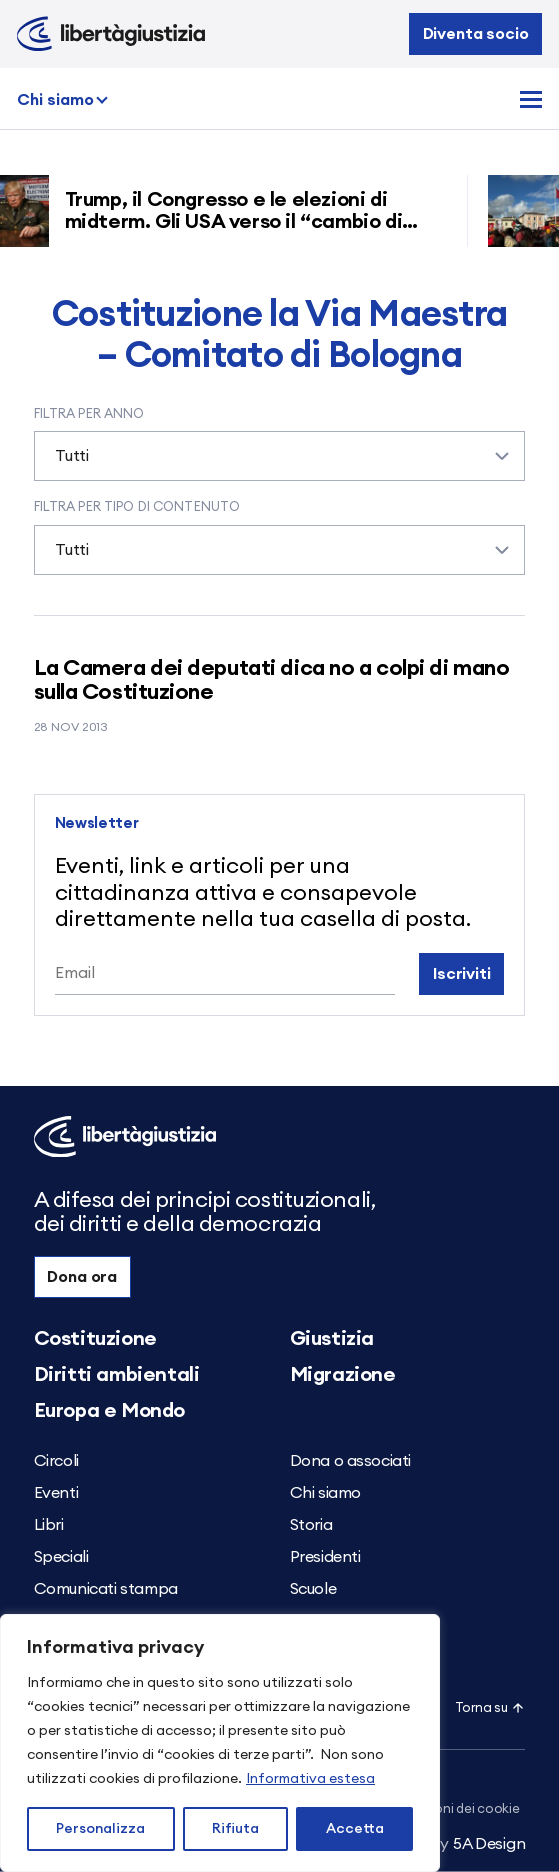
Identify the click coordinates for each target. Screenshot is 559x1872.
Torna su (490, 1708)
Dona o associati (351, 1461)
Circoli (56, 1461)
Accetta (355, 1829)
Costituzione (95, 1339)
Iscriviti (462, 974)
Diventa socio (476, 34)
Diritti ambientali (117, 1375)
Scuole (313, 1589)
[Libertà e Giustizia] (111, 34)
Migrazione (343, 1375)
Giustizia (332, 1339)
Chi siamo (55, 100)
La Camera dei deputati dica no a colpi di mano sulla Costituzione (272, 680)
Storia (311, 1525)
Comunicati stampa (106, 1589)
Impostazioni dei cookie (447, 1809)
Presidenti (325, 1557)
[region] (220, 1743)
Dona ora (82, 1277)
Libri (49, 1525)
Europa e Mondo (109, 1411)
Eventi (56, 1493)
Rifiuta (235, 1829)
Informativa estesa (310, 1779)
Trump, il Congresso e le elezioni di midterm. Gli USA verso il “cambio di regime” (242, 222)
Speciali (61, 1557)
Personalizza (100, 1829)
